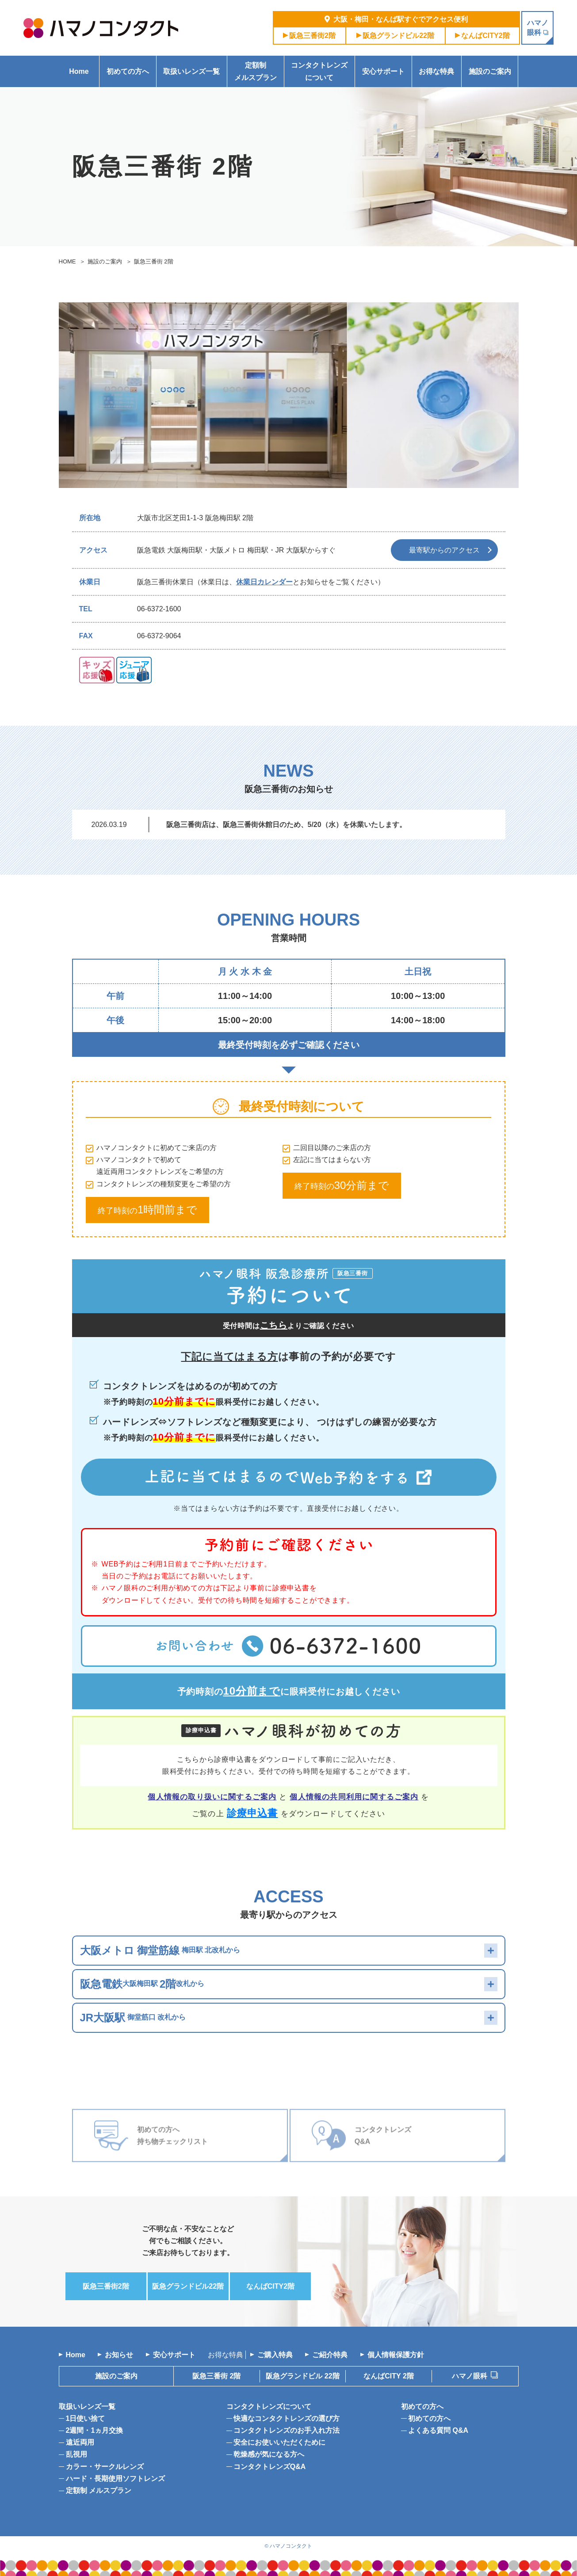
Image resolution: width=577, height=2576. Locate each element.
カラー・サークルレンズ (105, 2466)
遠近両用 (80, 2442)
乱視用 (76, 2454)
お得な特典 (436, 71)
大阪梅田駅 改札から (142, 1984)
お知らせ (119, 2355)
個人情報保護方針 (395, 2355)
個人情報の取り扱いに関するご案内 (212, 1797)
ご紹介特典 (330, 2355)
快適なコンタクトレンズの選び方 (286, 2418)
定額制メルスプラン (255, 71)
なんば (485, 35)
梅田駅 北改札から (160, 1950)
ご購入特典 (275, 2355)
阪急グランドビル (398, 35)
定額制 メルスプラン (98, 2490)
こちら (273, 1325)
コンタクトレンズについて (319, 71)
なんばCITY (388, 2376)
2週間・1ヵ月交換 (94, 2430)
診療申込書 (252, 1812)
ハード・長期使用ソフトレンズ (115, 2478)
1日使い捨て (85, 2418)
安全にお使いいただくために (279, 2442)
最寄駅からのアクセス (444, 550)
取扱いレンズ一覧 (191, 71)
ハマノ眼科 (469, 2376)
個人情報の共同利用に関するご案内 (354, 1797)
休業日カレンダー (264, 582)
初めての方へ (128, 71)
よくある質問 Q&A (438, 2430)
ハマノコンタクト (291, 2546)
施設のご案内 (490, 71)
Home (78, 71)
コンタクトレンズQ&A (269, 2466)
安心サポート (383, 71)
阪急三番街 (312, 35)
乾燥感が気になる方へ (268, 2454)
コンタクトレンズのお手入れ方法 (286, 2430)
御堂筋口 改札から (133, 2017)
